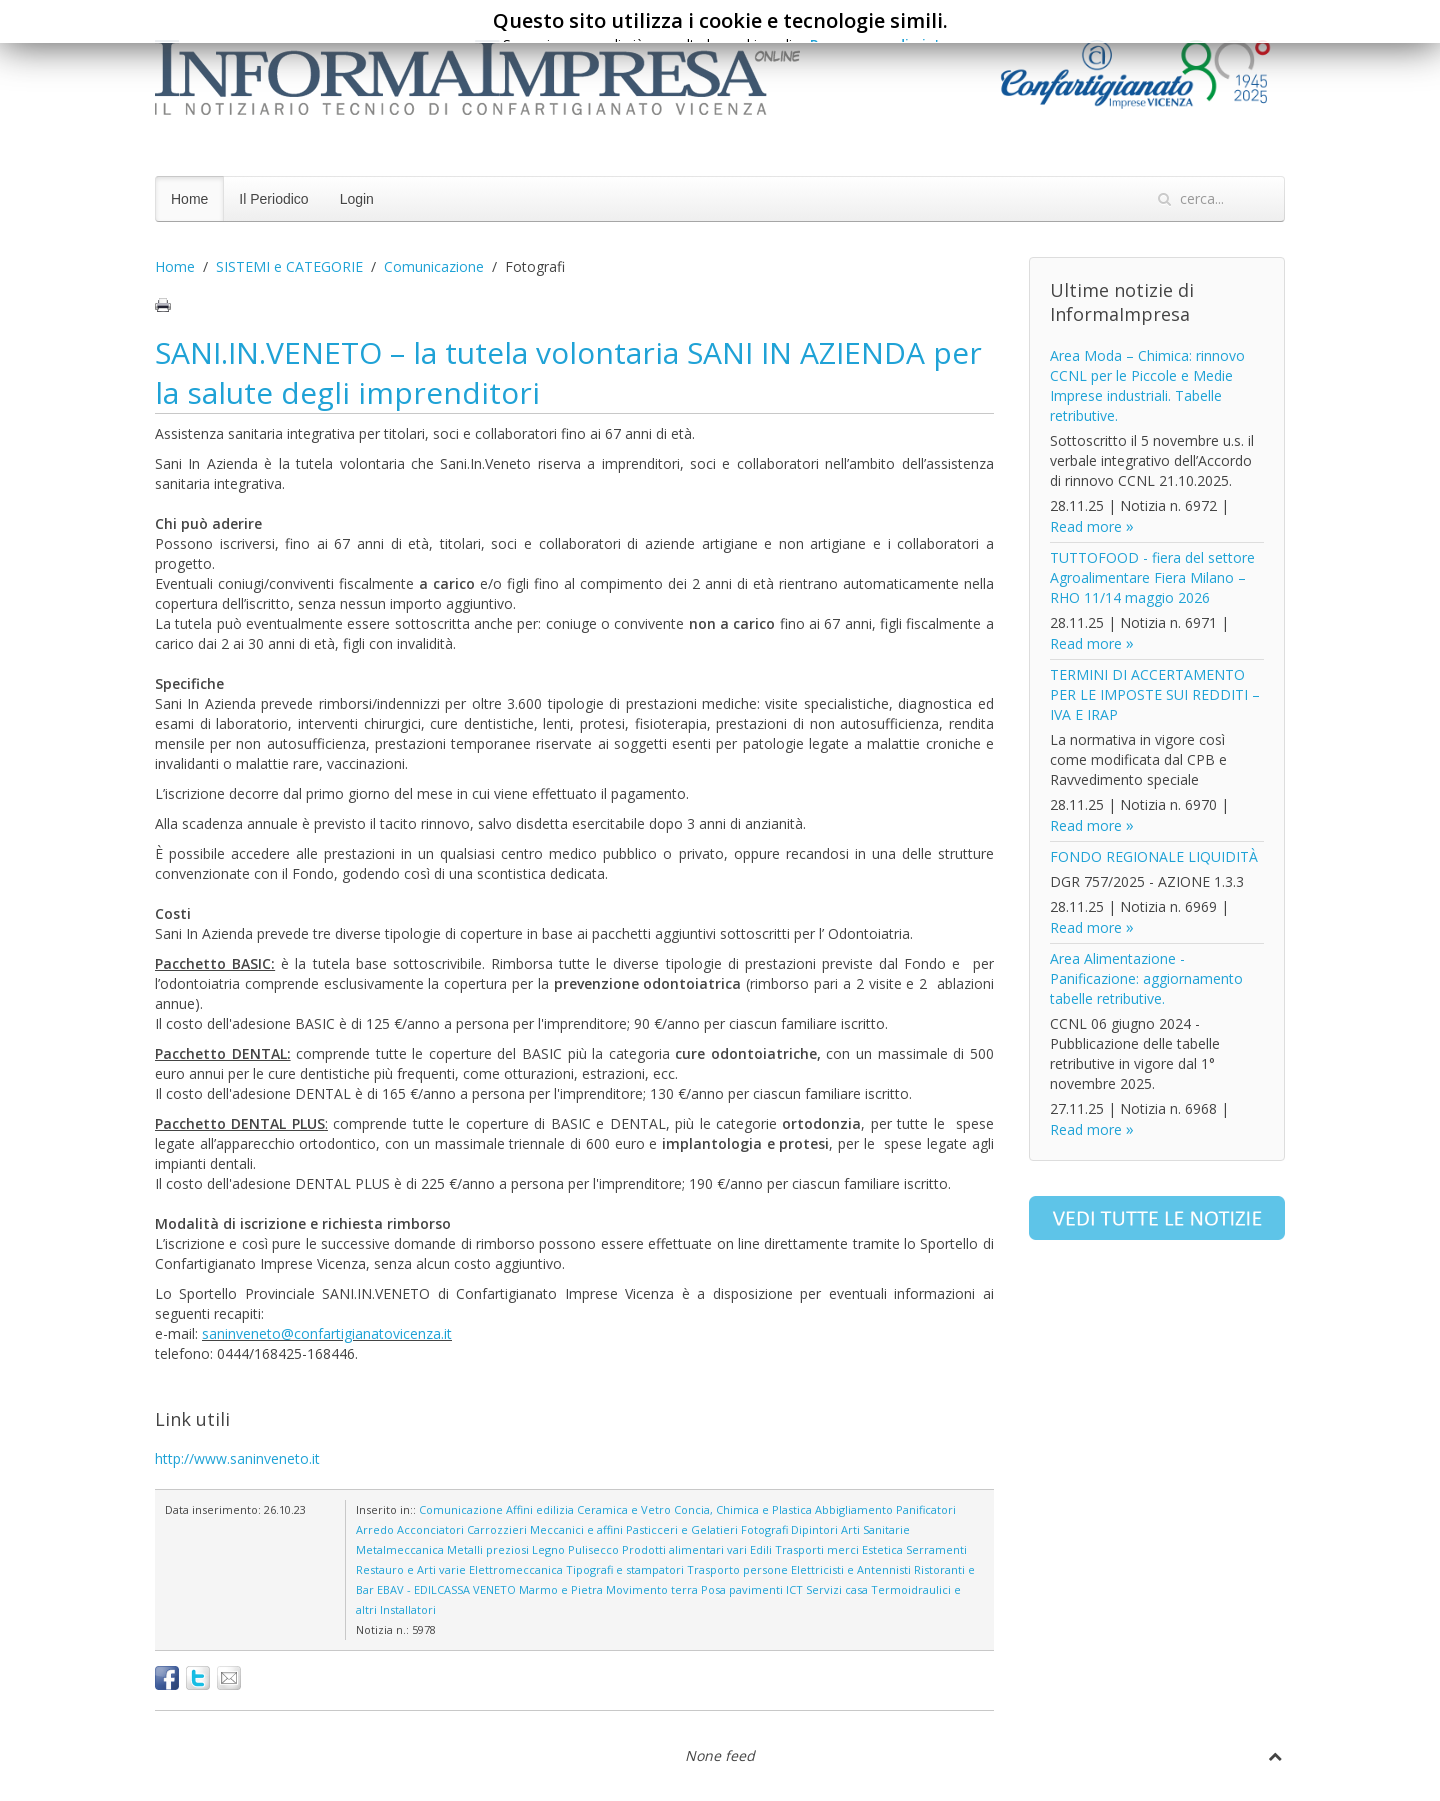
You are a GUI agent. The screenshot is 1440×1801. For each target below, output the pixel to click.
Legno (548, 1549)
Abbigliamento (854, 1509)
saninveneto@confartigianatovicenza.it (327, 1333)
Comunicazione (434, 266)
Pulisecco (593, 1549)
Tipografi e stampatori (625, 1569)
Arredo (375, 1529)
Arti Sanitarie (875, 1529)
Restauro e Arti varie (411, 1569)
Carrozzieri (497, 1529)
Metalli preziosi (488, 1549)
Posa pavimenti (742, 1589)
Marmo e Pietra (561, 1589)
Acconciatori (430, 1529)
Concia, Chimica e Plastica (743, 1509)
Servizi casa (837, 1589)
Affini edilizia (540, 1509)
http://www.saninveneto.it (237, 1458)
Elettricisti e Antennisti (851, 1569)
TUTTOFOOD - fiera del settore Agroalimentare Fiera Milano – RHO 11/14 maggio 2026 (1152, 577)
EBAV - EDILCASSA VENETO (446, 1589)
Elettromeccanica (516, 1569)
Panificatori (926, 1509)
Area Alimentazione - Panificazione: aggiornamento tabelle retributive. (1146, 978)
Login (357, 199)
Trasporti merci (817, 1549)
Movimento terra (652, 1589)
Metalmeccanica (400, 1549)
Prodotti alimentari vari (684, 1549)
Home (189, 199)
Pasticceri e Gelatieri (682, 1529)
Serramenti (936, 1549)
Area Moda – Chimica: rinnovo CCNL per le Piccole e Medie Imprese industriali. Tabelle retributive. (1147, 385)
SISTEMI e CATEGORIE (289, 266)
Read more (1086, 526)
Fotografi (764, 1529)
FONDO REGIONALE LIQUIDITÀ (1154, 856)
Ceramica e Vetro (624, 1509)
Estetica (882, 1549)
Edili (761, 1549)
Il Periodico (273, 199)
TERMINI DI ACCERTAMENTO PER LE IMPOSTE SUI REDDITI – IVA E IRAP (1155, 694)
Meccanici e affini (576, 1529)
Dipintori (814, 1529)
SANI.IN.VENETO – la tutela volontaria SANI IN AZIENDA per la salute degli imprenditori (568, 372)
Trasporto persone (737, 1569)
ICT (794, 1589)
